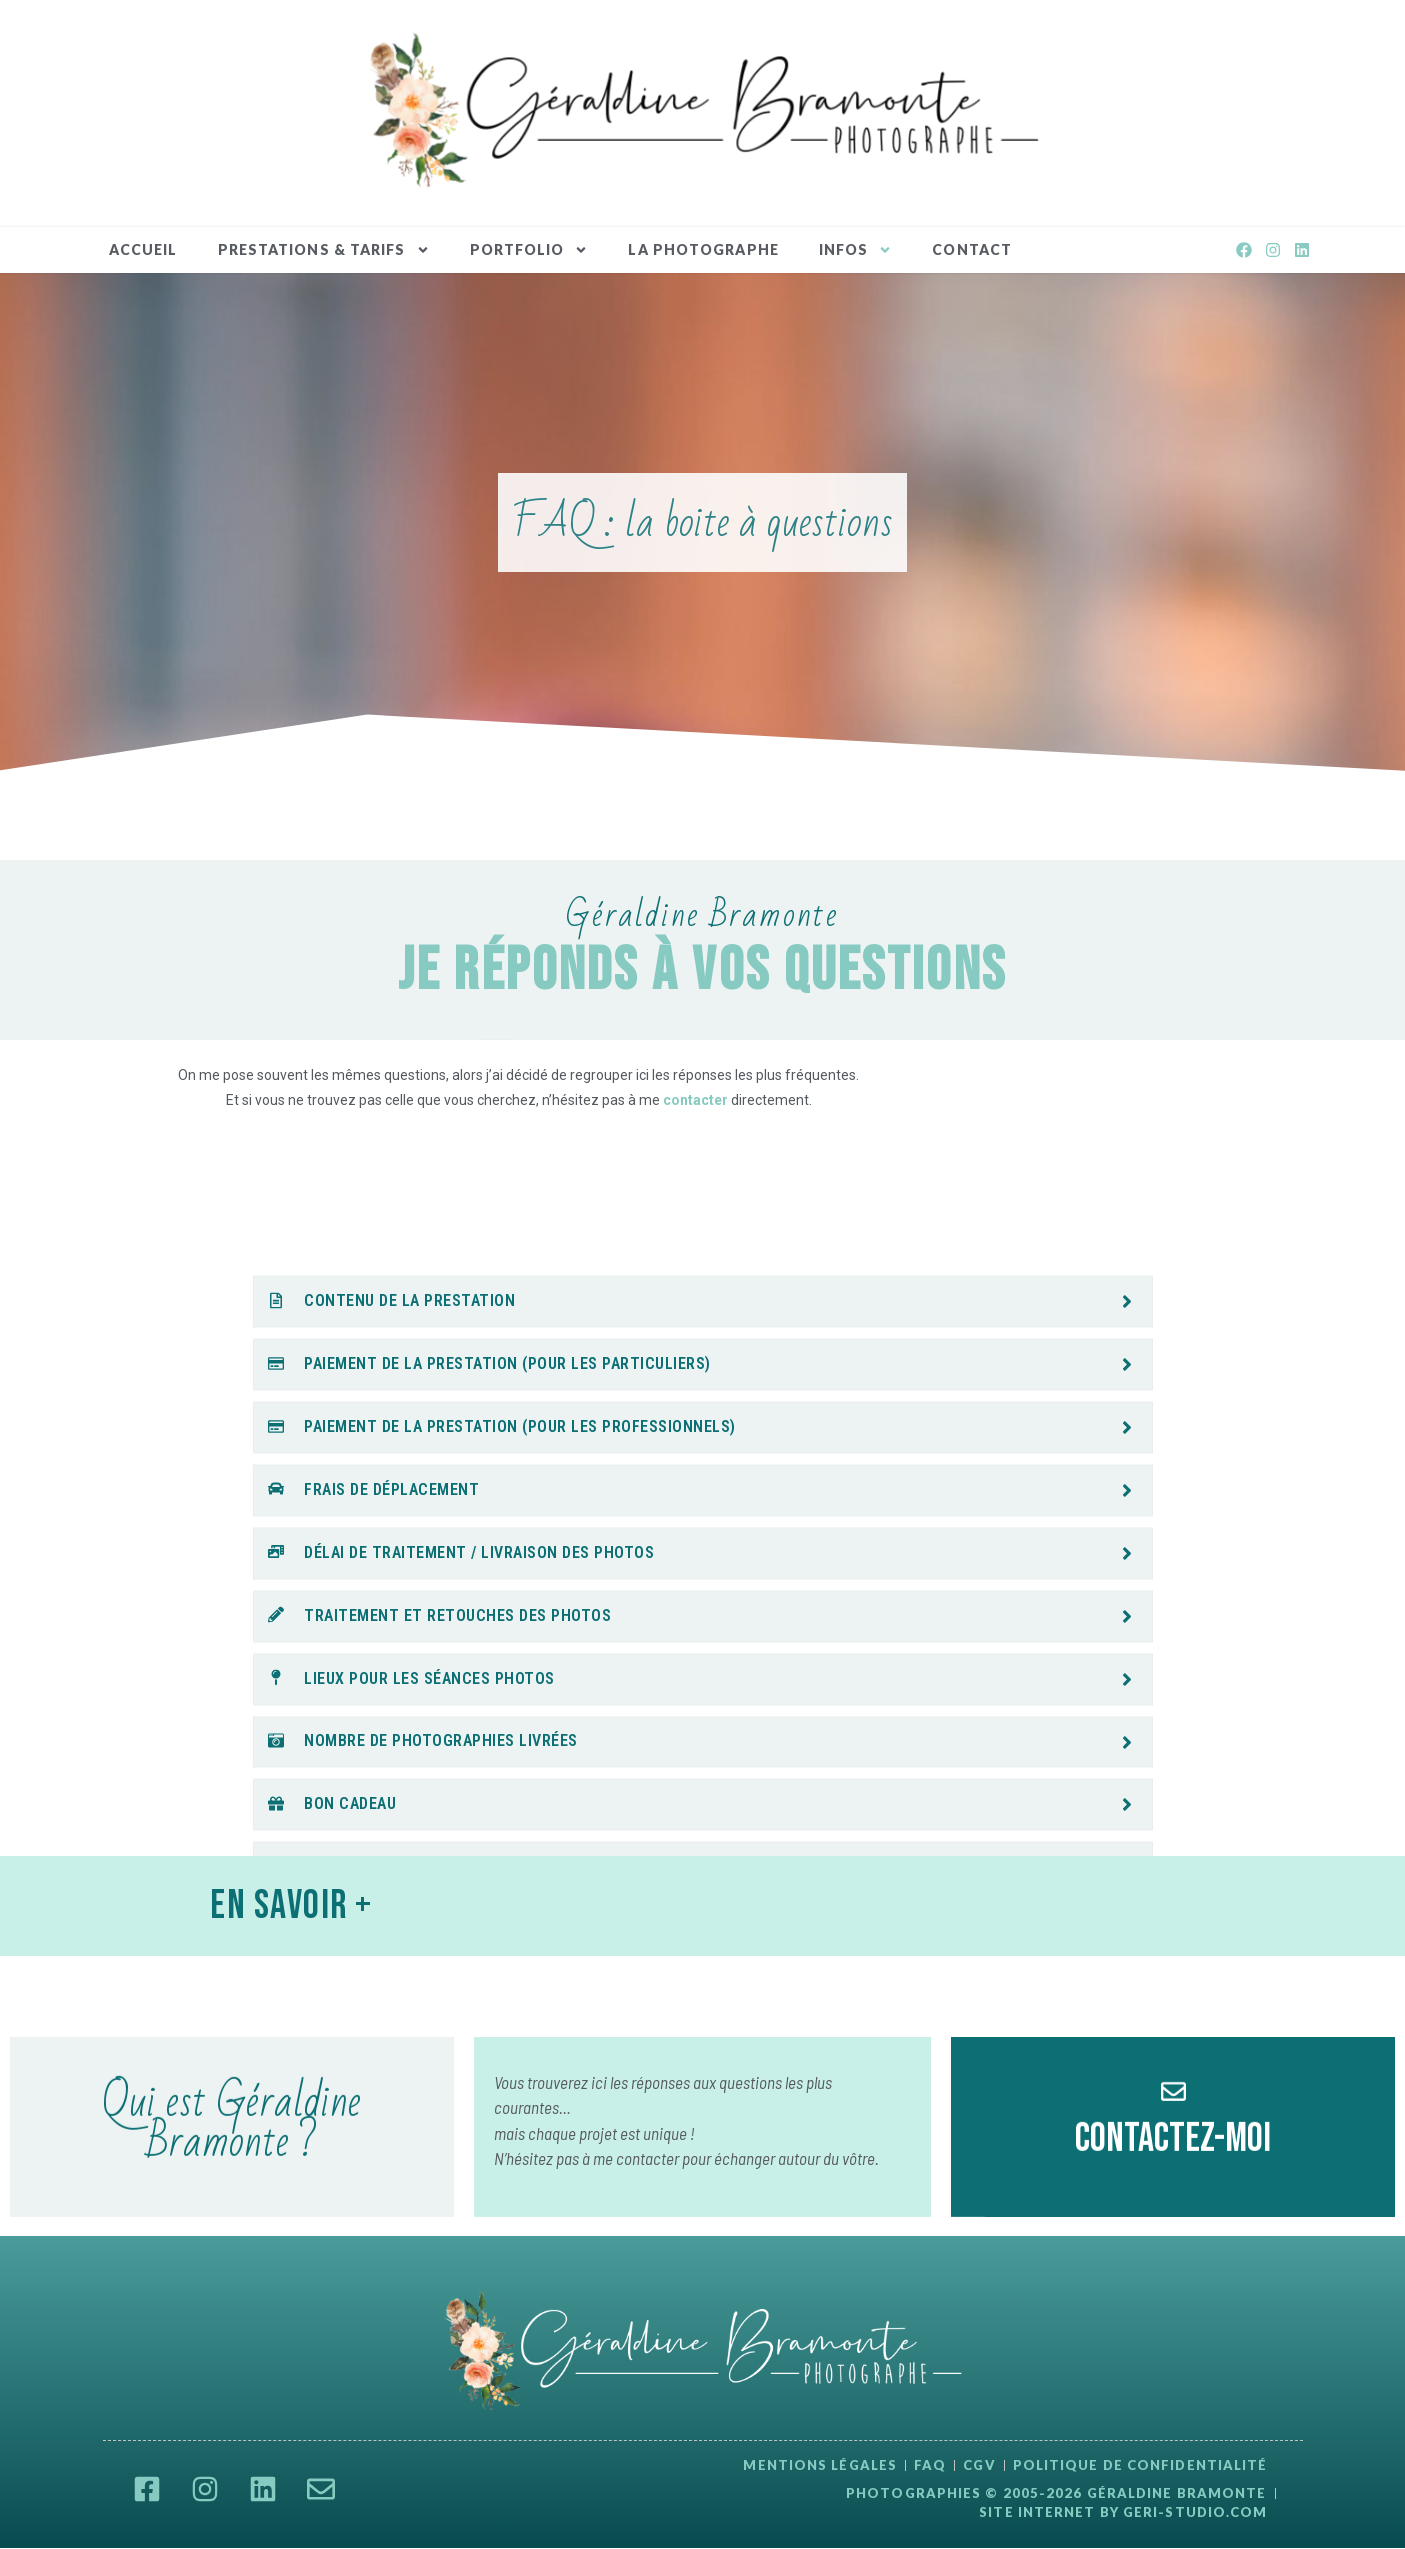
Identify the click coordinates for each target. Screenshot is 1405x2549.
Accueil (143, 249)
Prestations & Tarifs (324, 250)
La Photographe (703, 249)
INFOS (856, 250)
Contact (972, 249)
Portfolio (529, 250)
